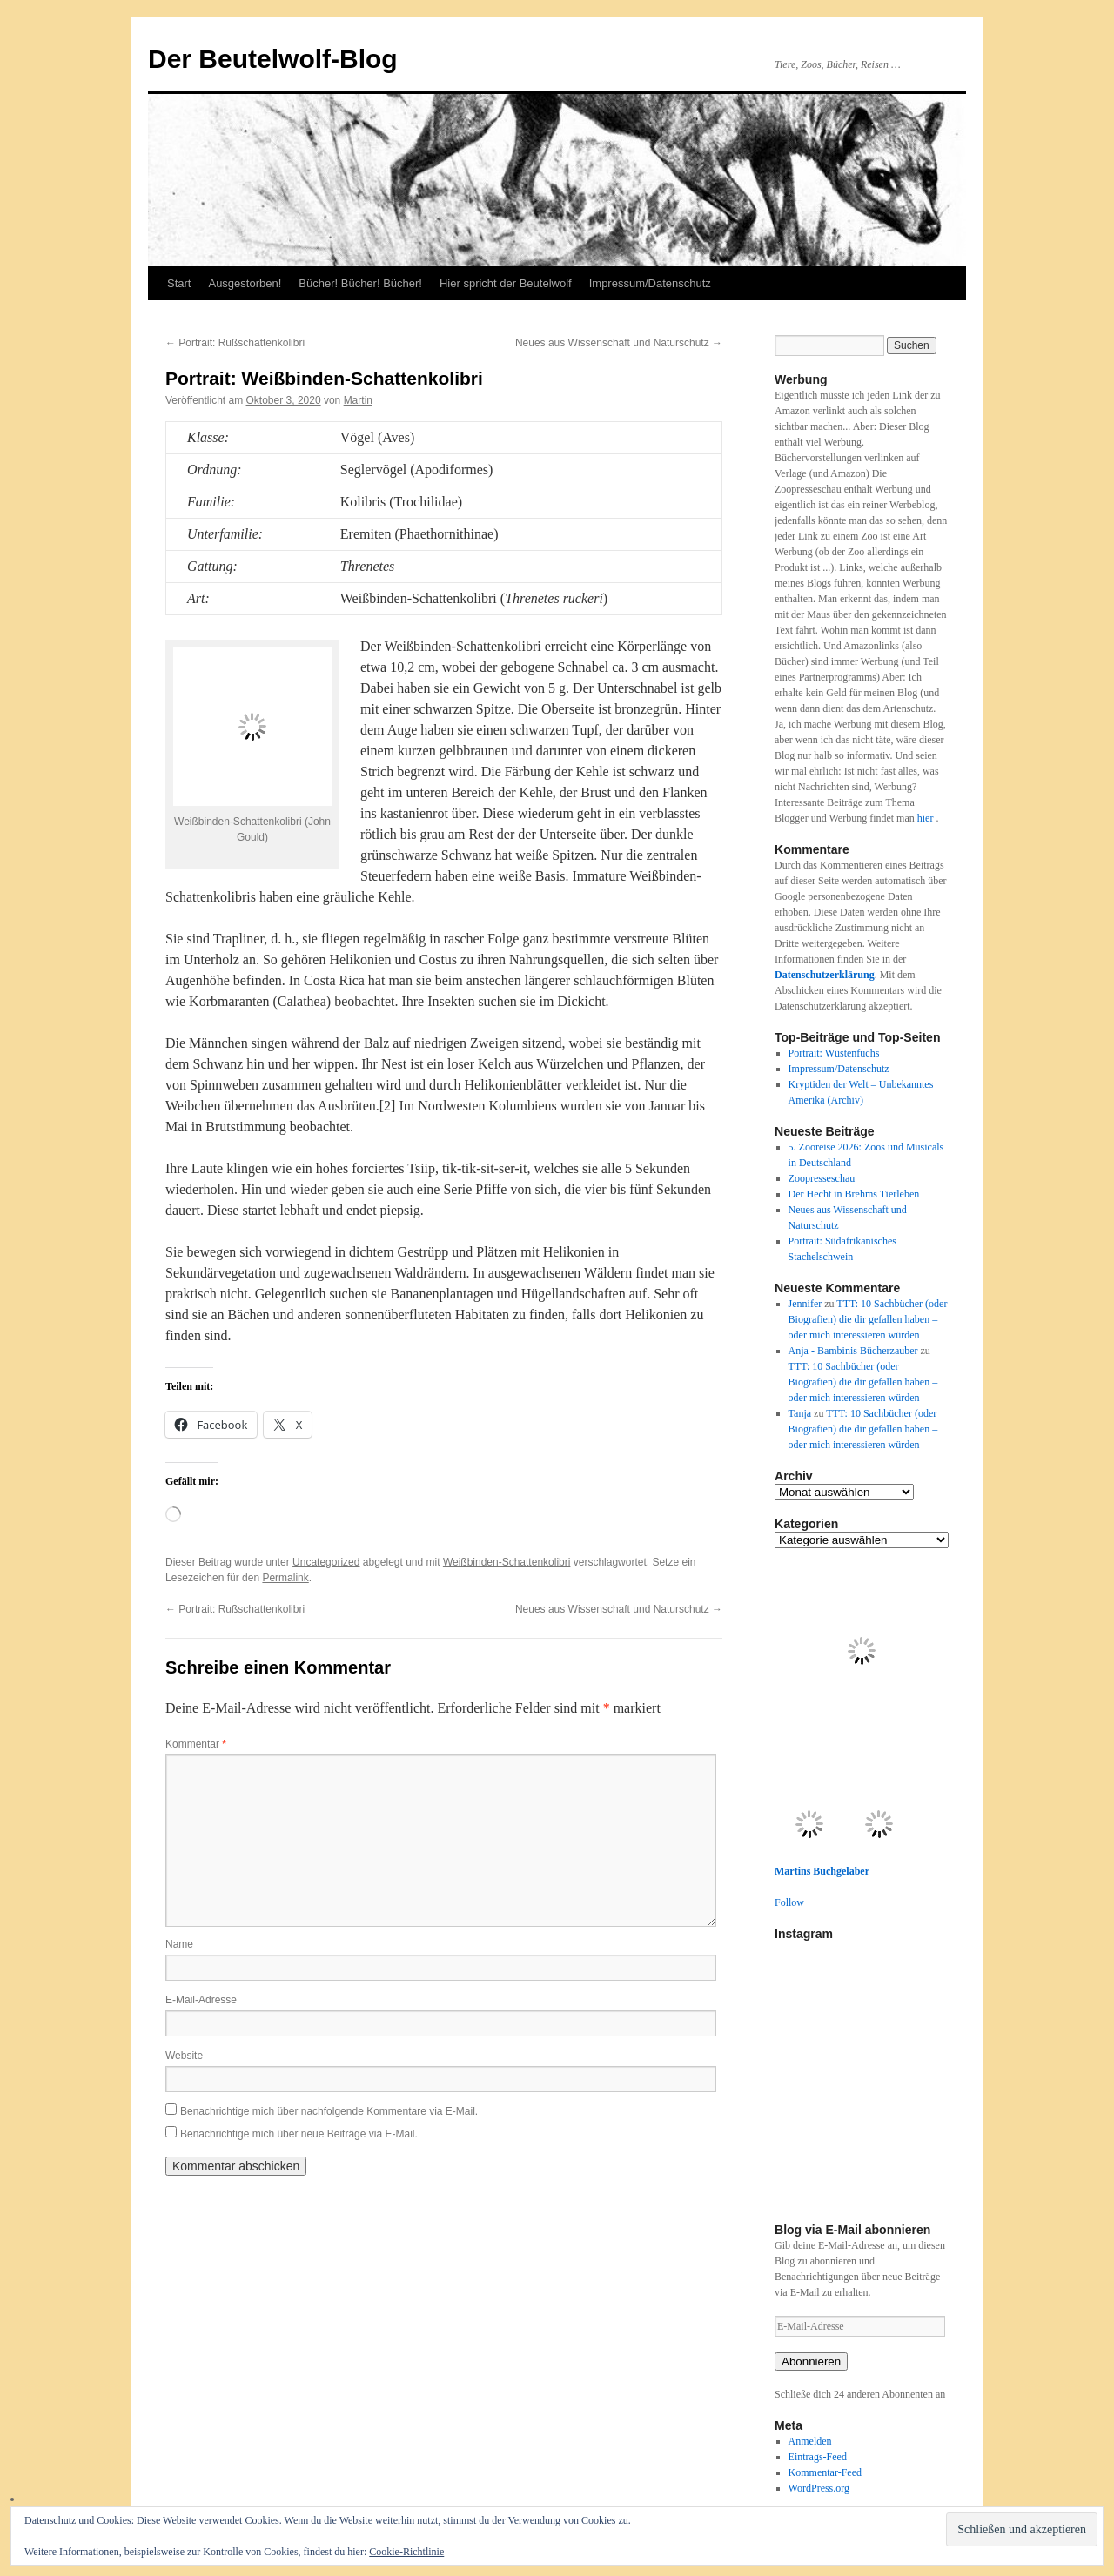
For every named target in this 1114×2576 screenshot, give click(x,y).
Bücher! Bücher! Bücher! (360, 283)
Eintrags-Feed (818, 2457)
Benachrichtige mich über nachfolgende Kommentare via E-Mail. (329, 2111)
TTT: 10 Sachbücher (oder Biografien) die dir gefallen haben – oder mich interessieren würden (868, 1319)
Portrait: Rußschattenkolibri (235, 343)
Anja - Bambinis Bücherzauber (853, 1351)
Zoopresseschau (822, 1178)
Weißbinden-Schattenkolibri (507, 1562)
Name (179, 1944)
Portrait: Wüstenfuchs (834, 1053)
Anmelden (810, 2441)
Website (184, 2055)
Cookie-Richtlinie (406, 2552)
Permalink (285, 1578)
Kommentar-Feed (825, 2472)
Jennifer (805, 1304)
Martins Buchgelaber (822, 1871)
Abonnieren (811, 2361)
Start (179, 283)
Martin (358, 400)
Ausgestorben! (244, 283)
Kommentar (195, 1744)
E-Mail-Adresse (201, 2000)
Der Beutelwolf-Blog (273, 58)
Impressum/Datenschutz (650, 283)
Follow (789, 1902)
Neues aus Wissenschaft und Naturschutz (618, 343)
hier (926, 818)
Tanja (800, 1413)
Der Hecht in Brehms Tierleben (854, 1194)
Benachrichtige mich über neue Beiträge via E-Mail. (299, 2134)
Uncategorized (325, 1562)
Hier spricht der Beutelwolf (506, 283)
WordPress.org (819, 2488)
